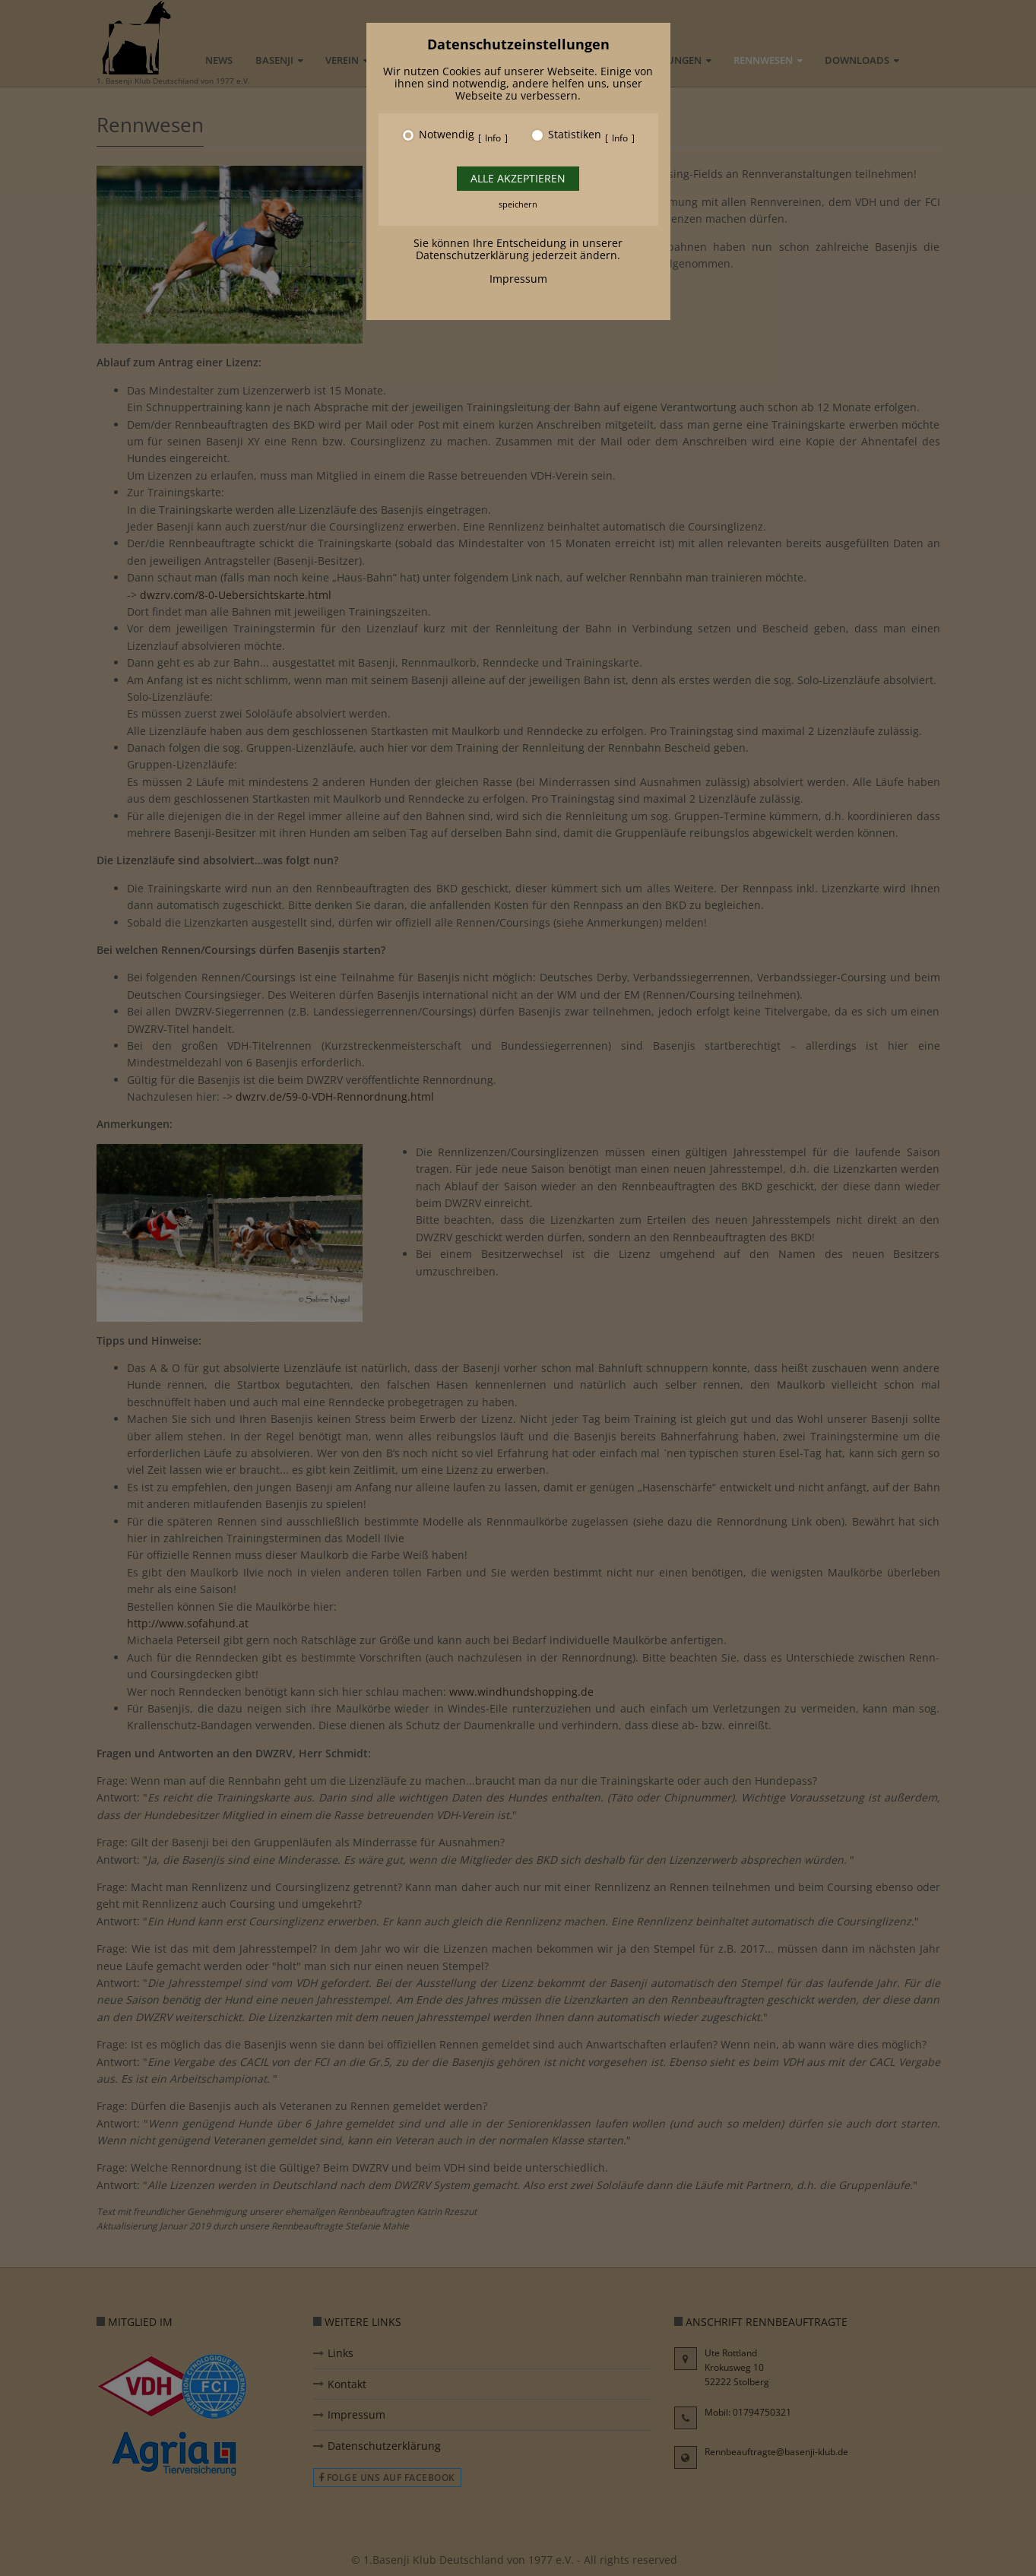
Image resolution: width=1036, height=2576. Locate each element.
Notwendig (446, 134)
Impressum (518, 278)
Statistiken (574, 134)
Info (493, 138)
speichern (518, 204)
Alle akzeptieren (518, 178)
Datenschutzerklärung (472, 255)
